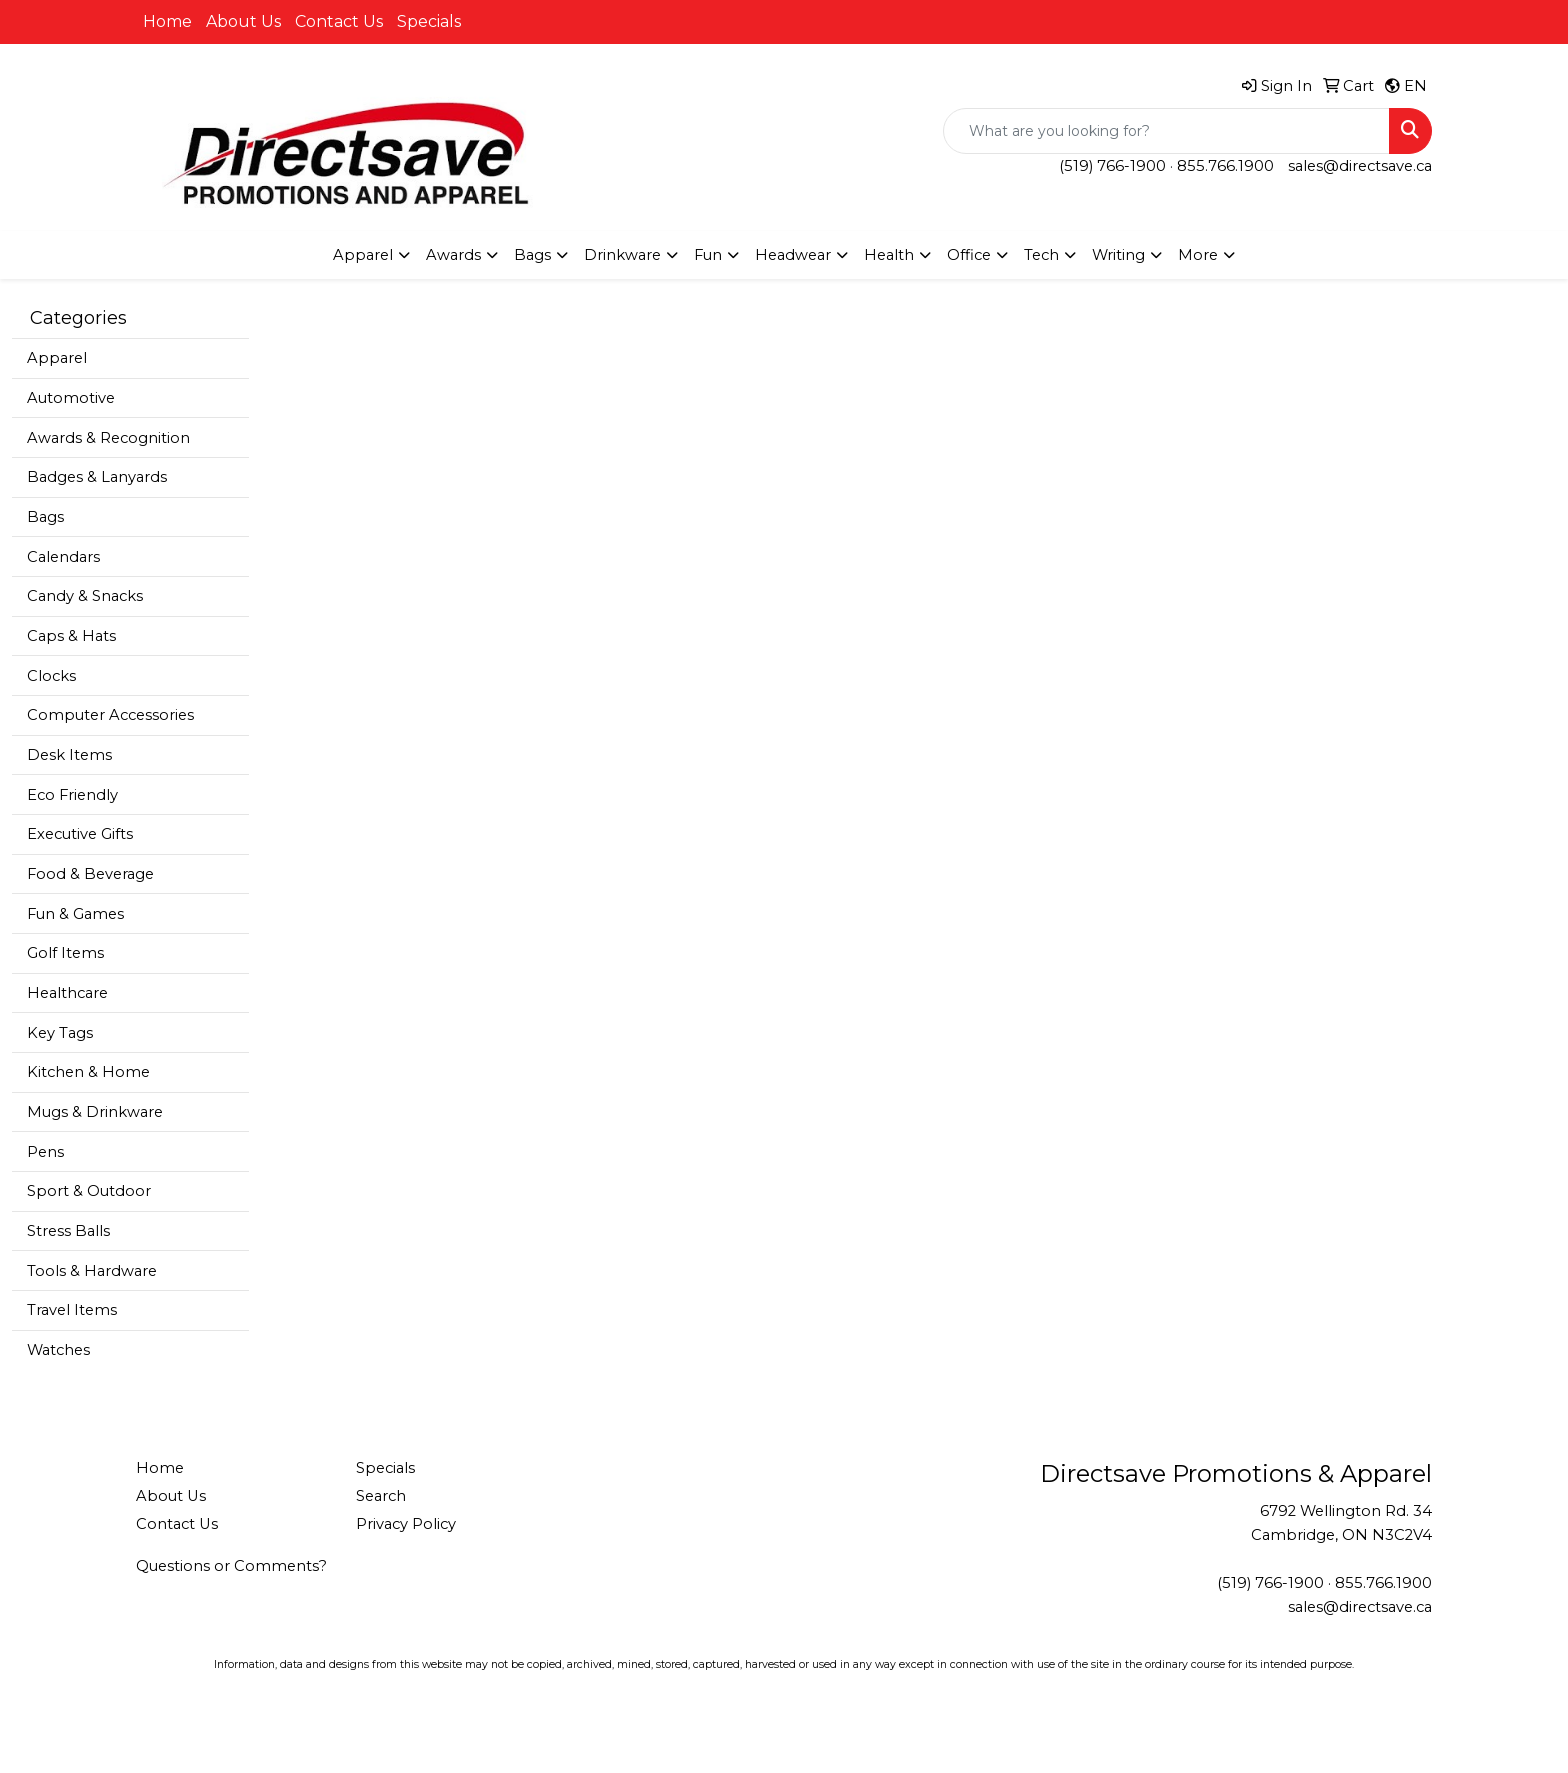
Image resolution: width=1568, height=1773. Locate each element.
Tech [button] (1041, 255)
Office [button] (969, 255)
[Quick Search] (1166, 131)
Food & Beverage (90, 874)
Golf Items (65, 953)
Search (381, 1496)
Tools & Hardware (92, 1271)
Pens (45, 1152)
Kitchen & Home (88, 1072)
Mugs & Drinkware (95, 1112)
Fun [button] (708, 255)
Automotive (71, 398)
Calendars (63, 557)
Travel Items (72, 1310)
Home (167, 21)
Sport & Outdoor (89, 1191)
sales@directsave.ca (1360, 166)
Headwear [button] (793, 255)
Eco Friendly (72, 795)
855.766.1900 (1225, 166)
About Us (243, 21)
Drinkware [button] (622, 255)
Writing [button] (1118, 255)
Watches (58, 1350)
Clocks (51, 676)
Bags (45, 517)
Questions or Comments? (231, 1566)
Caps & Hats (71, 636)
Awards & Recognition (108, 438)
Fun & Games (75, 914)
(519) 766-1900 (1112, 166)
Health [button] (889, 255)
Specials (429, 21)
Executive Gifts (80, 834)
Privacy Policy (406, 1524)
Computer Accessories (110, 715)
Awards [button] (453, 255)
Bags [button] (532, 255)
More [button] (1198, 255)
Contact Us (339, 21)
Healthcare (67, 993)
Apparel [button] (363, 255)
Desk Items (69, 755)
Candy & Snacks (85, 596)
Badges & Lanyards (97, 477)
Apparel (57, 358)
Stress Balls (68, 1231)
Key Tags (60, 1033)
